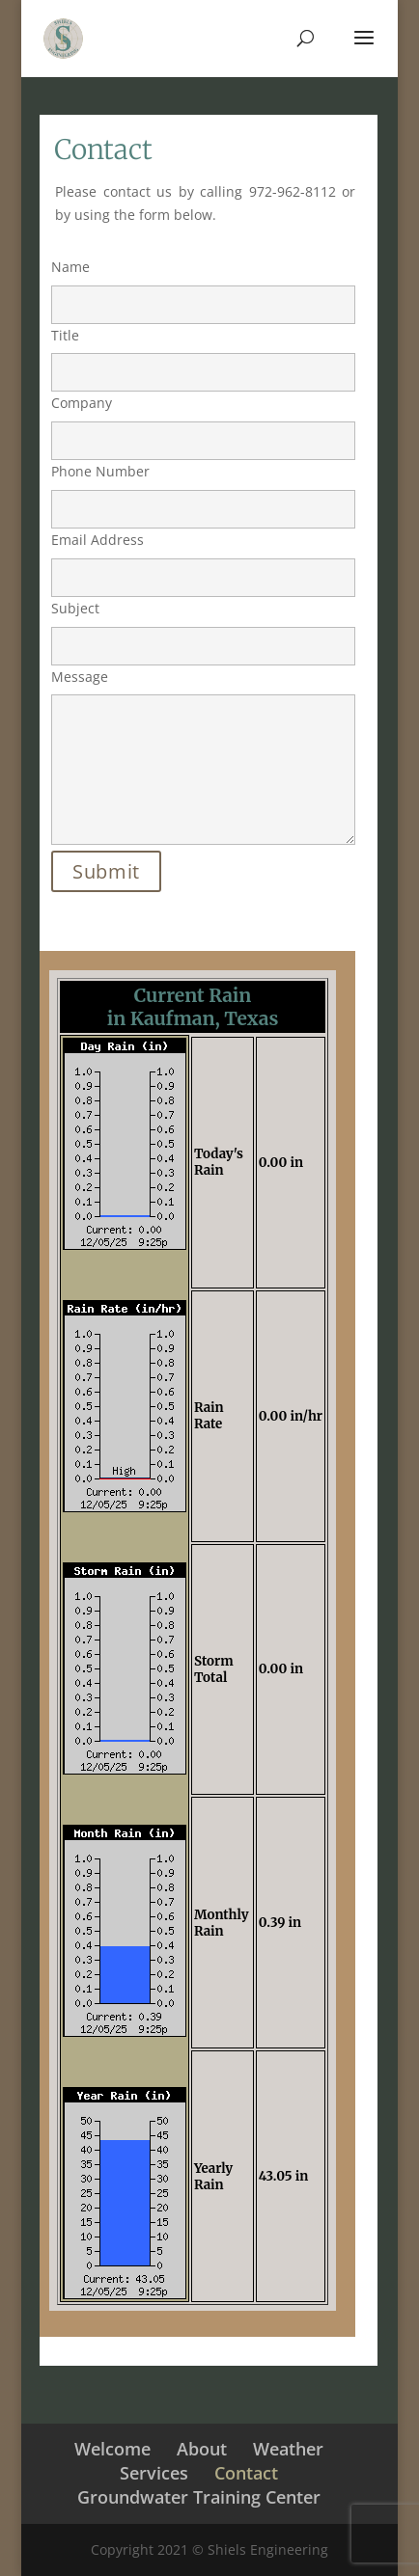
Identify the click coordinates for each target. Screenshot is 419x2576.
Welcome (112, 2448)
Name (203, 285)
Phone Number (203, 490)
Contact (246, 2472)
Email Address (203, 558)
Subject (203, 627)
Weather (288, 2448)
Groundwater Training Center (199, 2496)
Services (154, 2472)
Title (203, 354)
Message (203, 758)
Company (203, 421)
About (202, 2448)
